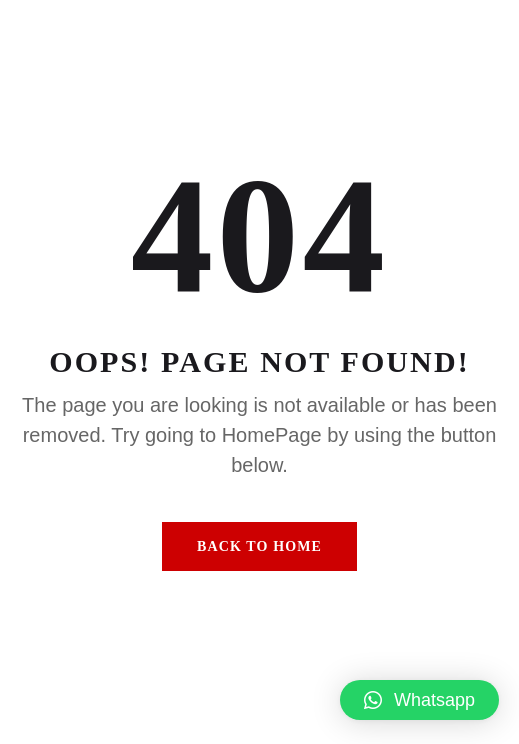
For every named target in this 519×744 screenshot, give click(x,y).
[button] (419, 700)
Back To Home (259, 546)
